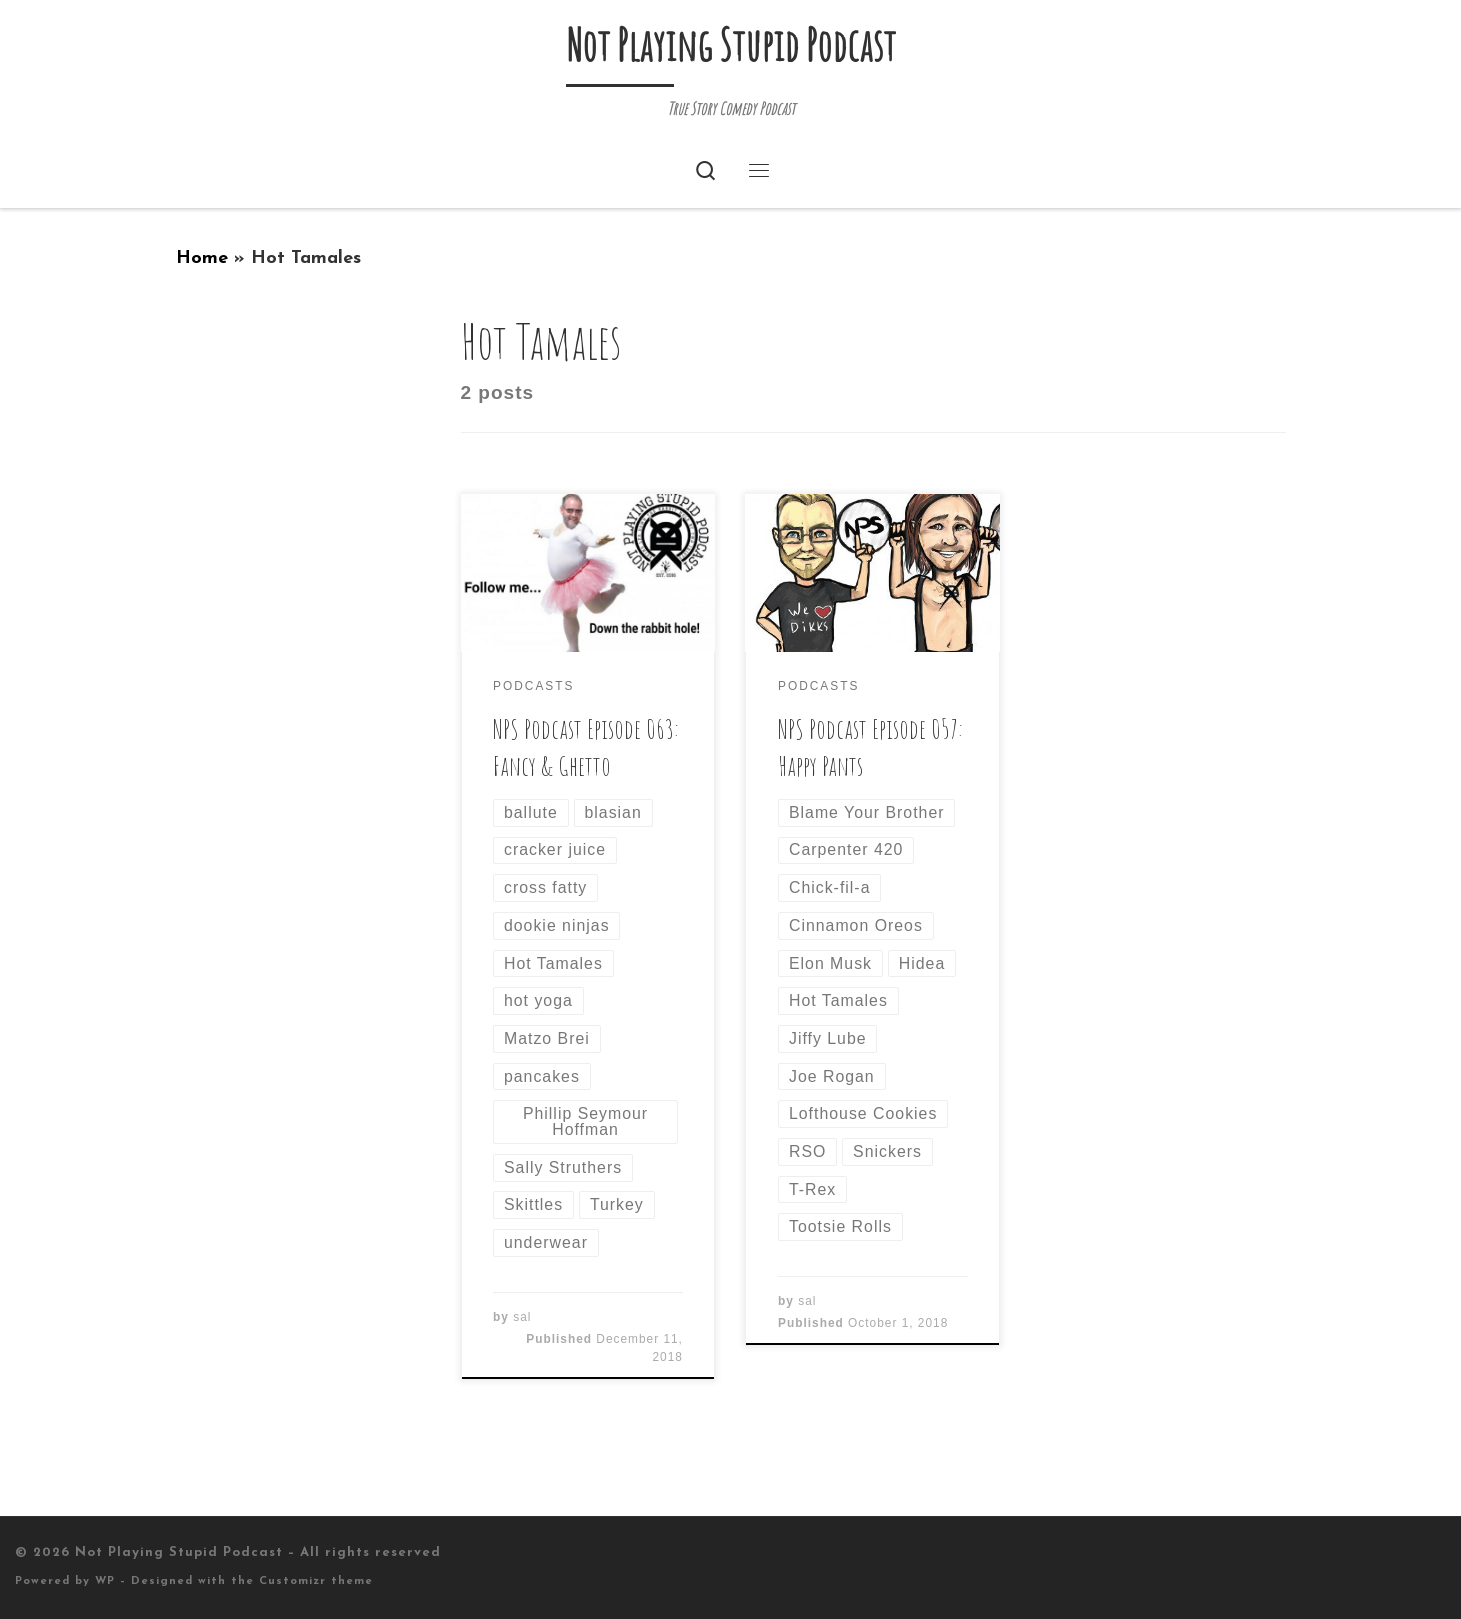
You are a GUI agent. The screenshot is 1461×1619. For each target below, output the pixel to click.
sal (522, 1317)
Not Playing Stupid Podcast (179, 1552)
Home (202, 258)
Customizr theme (316, 1581)
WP (105, 1581)
